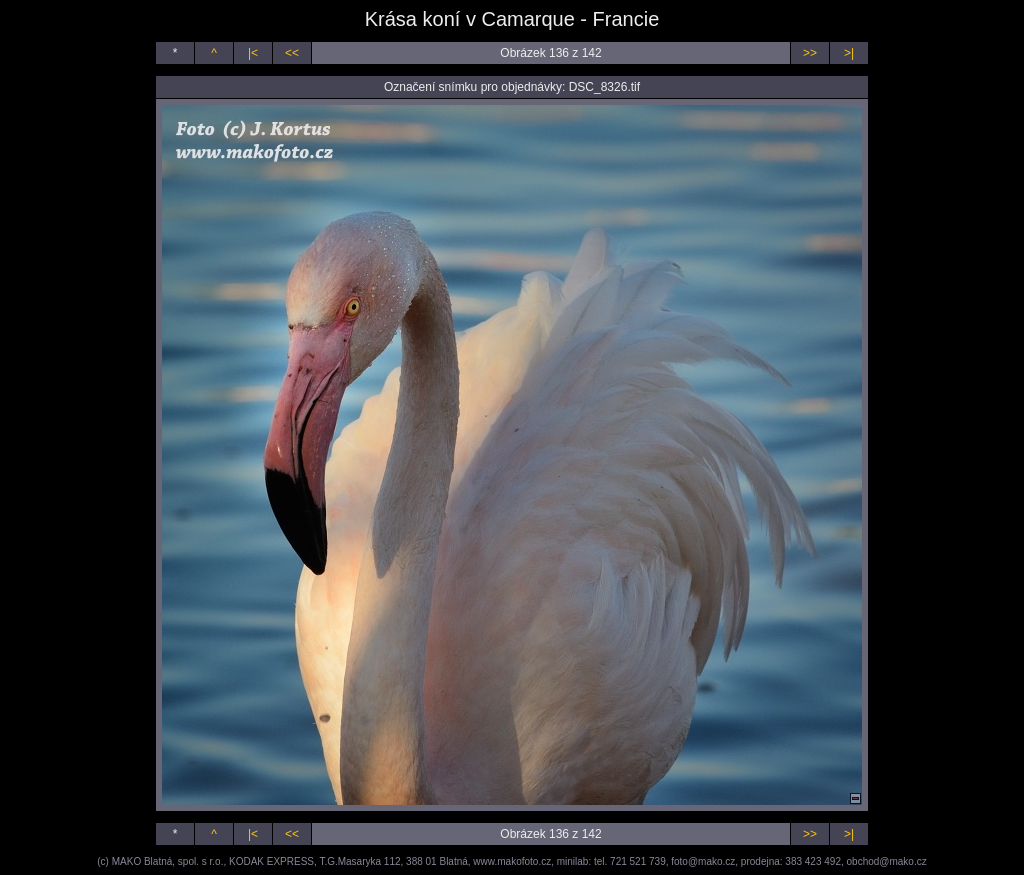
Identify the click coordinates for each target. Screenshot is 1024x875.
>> (810, 53)
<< (292, 53)
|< (253, 53)
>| (849, 53)
